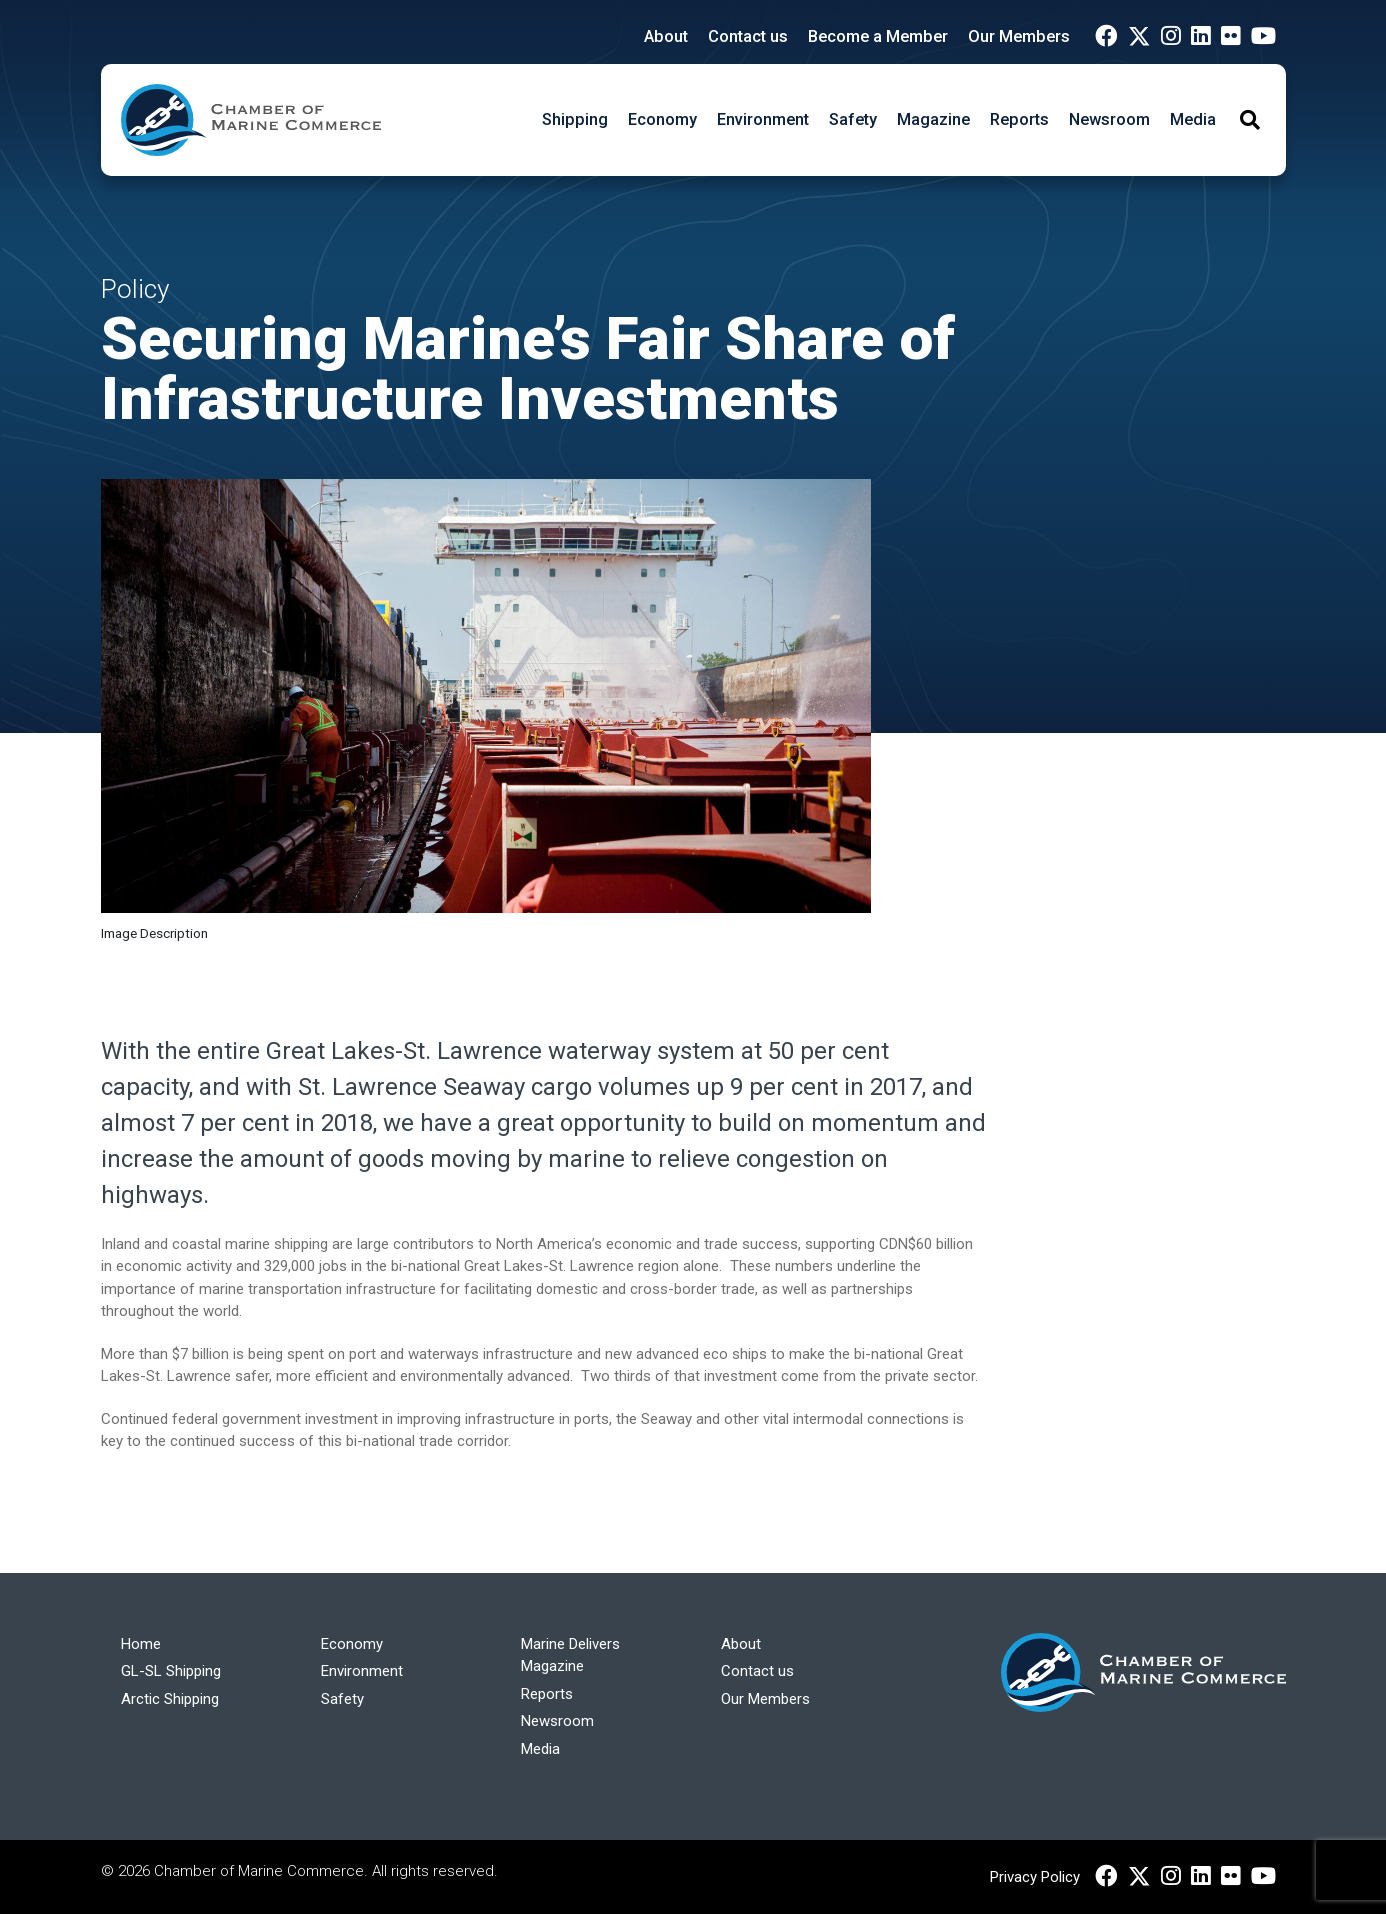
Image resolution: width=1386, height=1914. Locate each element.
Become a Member (878, 36)
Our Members (1019, 36)
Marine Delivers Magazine (570, 1655)
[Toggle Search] (1250, 120)
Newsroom (1109, 119)
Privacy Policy (1035, 1877)
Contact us (748, 36)
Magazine (933, 119)
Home (141, 1644)
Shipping (575, 119)
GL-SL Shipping (171, 1671)
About (666, 36)
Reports (1019, 119)
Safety (853, 119)
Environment (763, 119)
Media (1193, 119)
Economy (662, 119)
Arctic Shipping (170, 1699)
